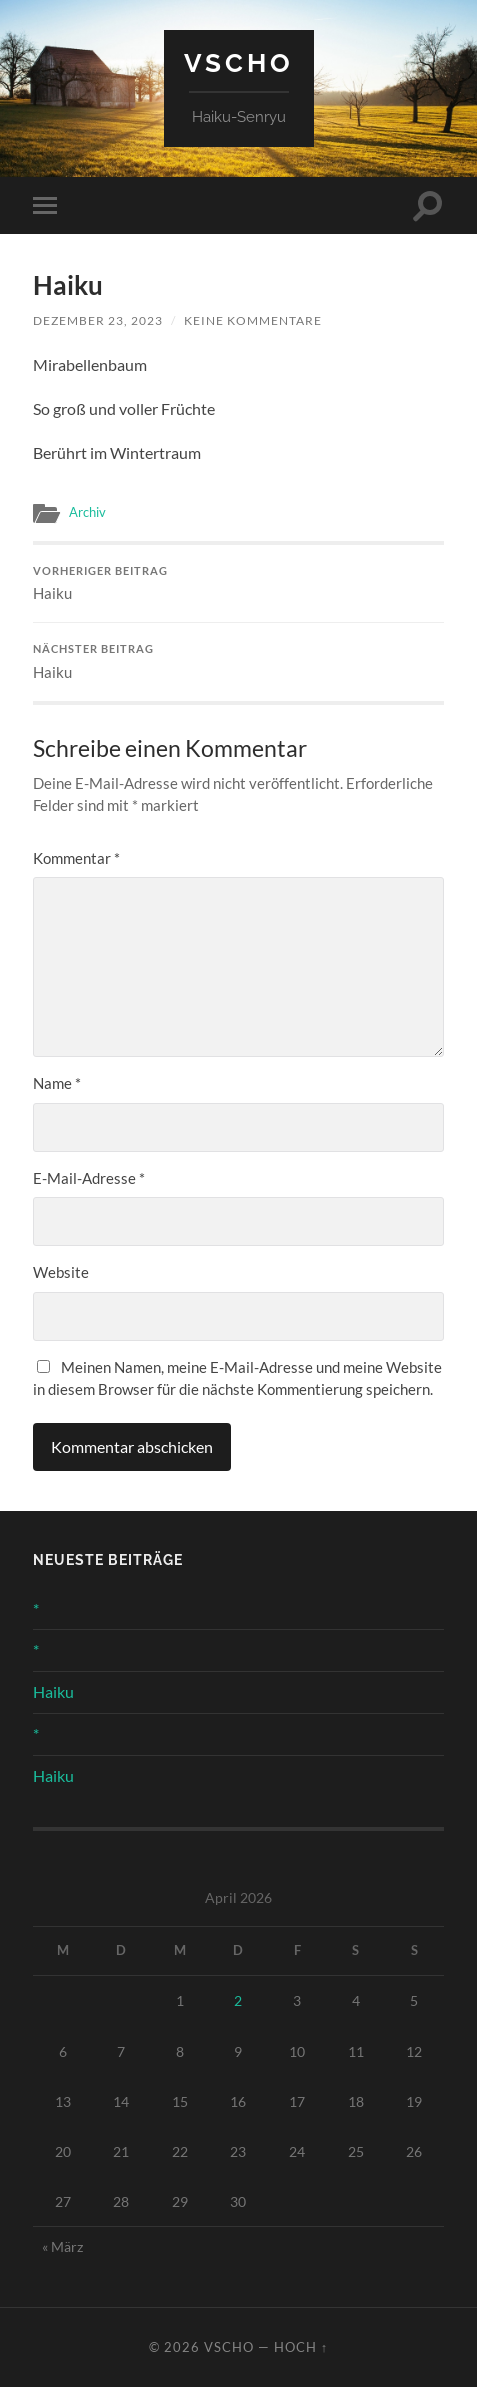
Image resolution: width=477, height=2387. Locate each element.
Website (61, 1272)
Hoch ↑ (301, 2347)
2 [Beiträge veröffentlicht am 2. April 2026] (238, 2000)
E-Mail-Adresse (89, 1178)
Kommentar (76, 858)
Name (57, 1083)
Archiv (87, 512)
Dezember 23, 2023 (98, 320)
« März (62, 2246)
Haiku (238, 584)
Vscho (239, 62)
